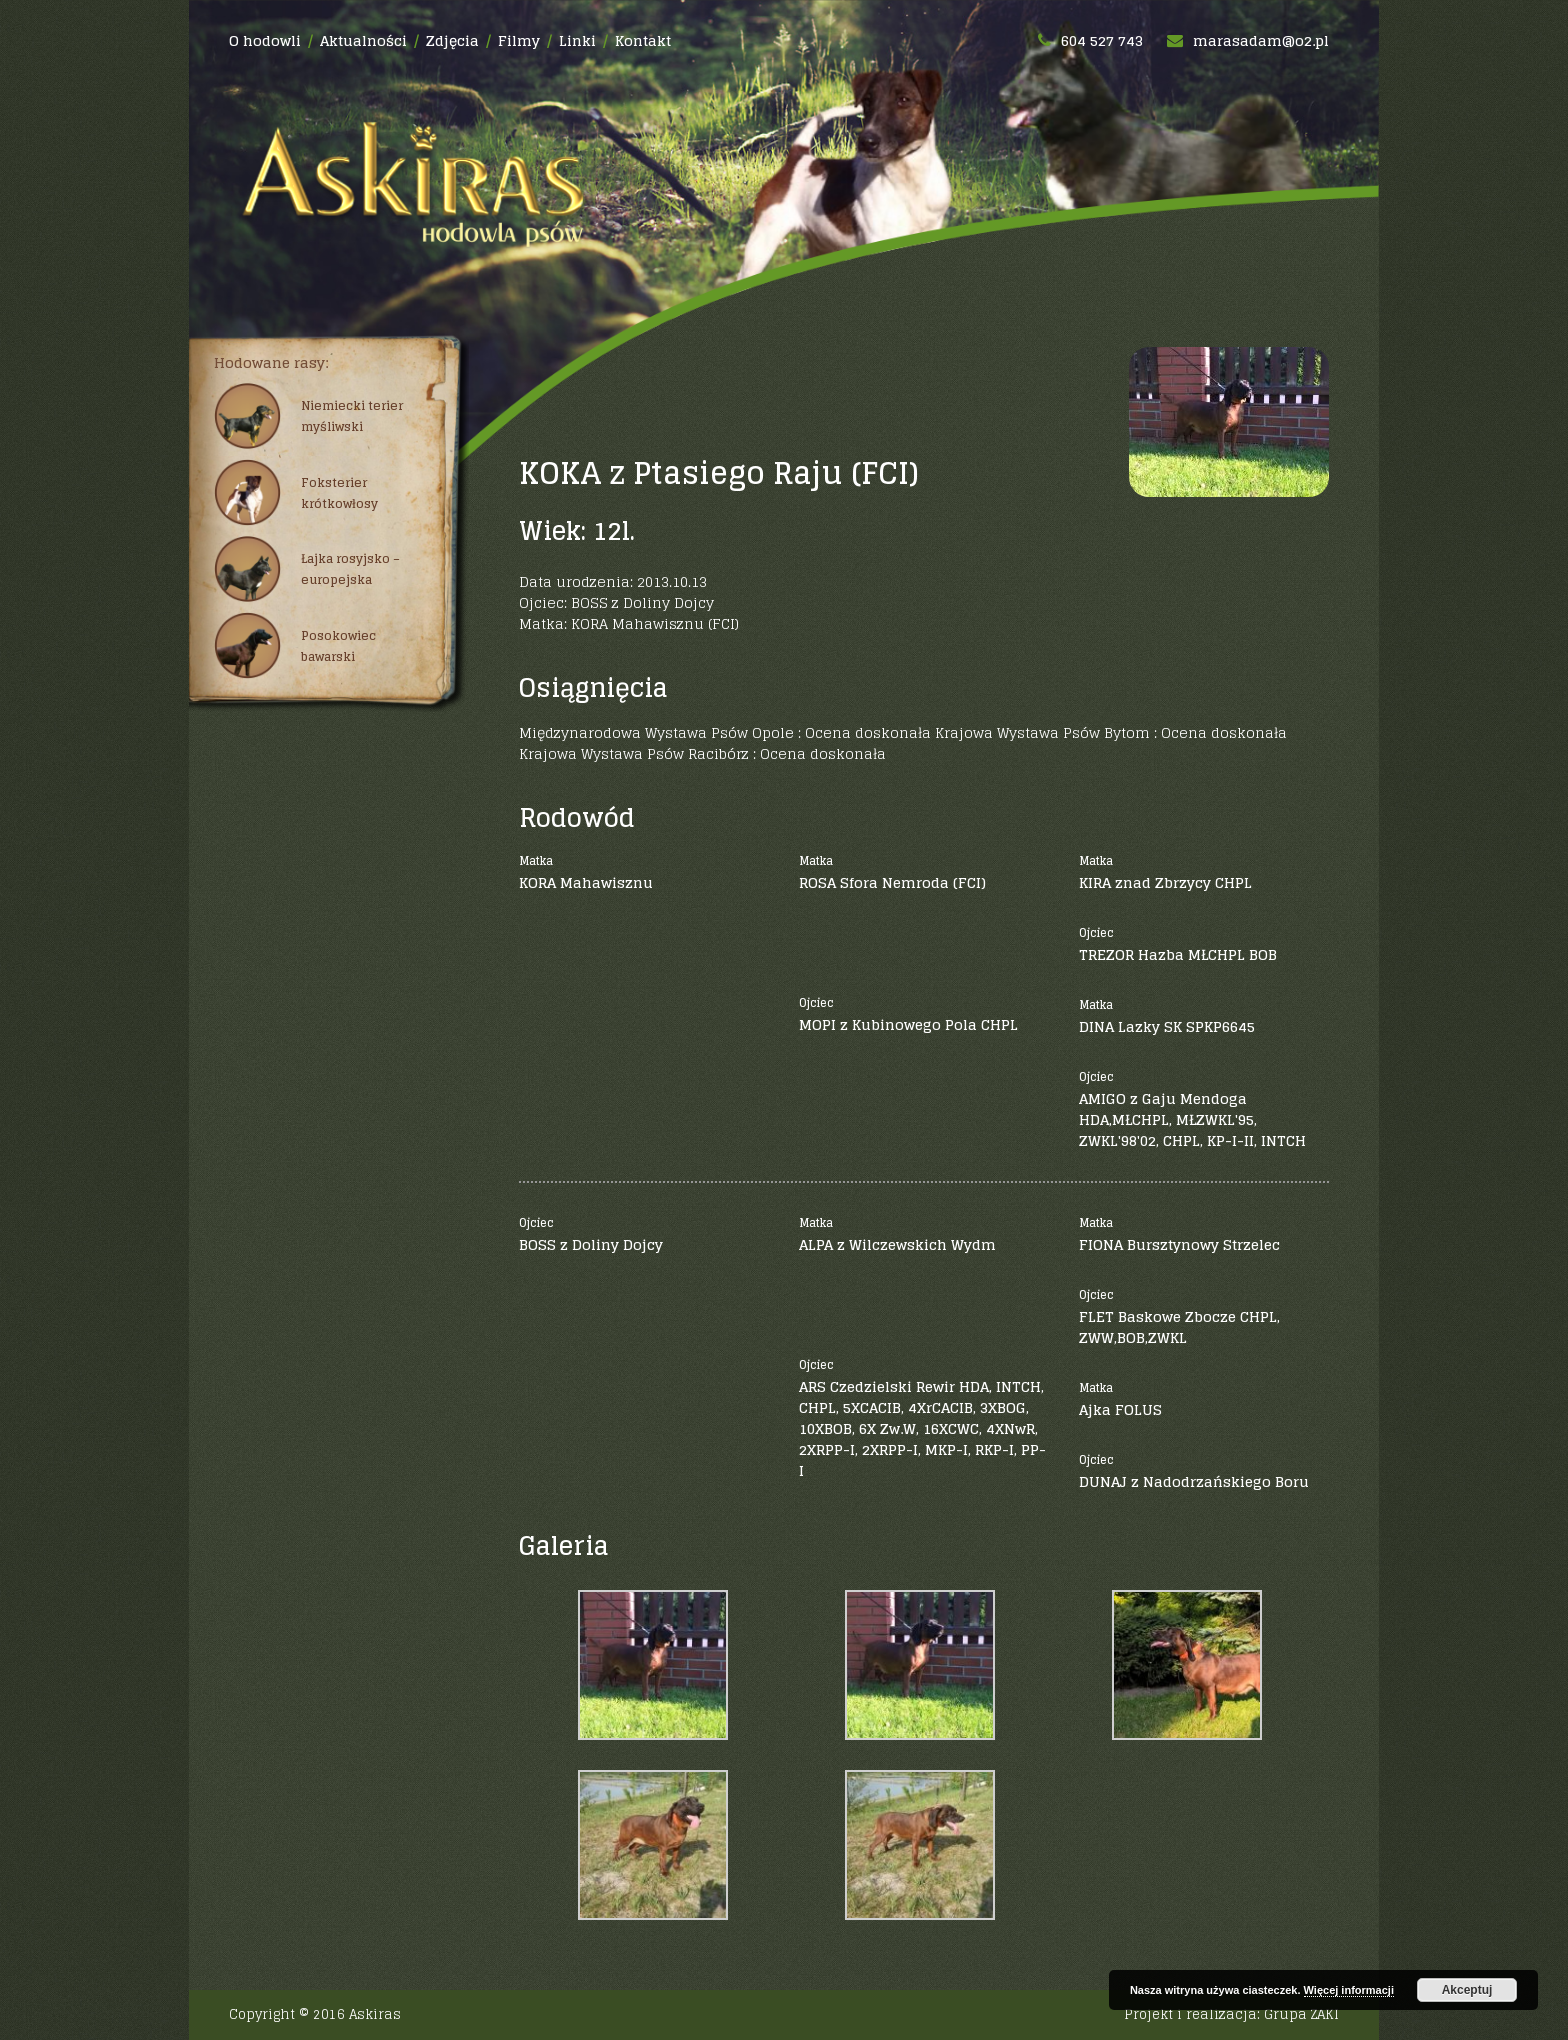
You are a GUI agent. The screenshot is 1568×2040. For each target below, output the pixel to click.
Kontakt (643, 40)
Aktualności (363, 40)
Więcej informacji (1349, 1990)
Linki (577, 40)
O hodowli (265, 40)
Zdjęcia (452, 40)
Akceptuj (1467, 1990)
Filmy (519, 40)
